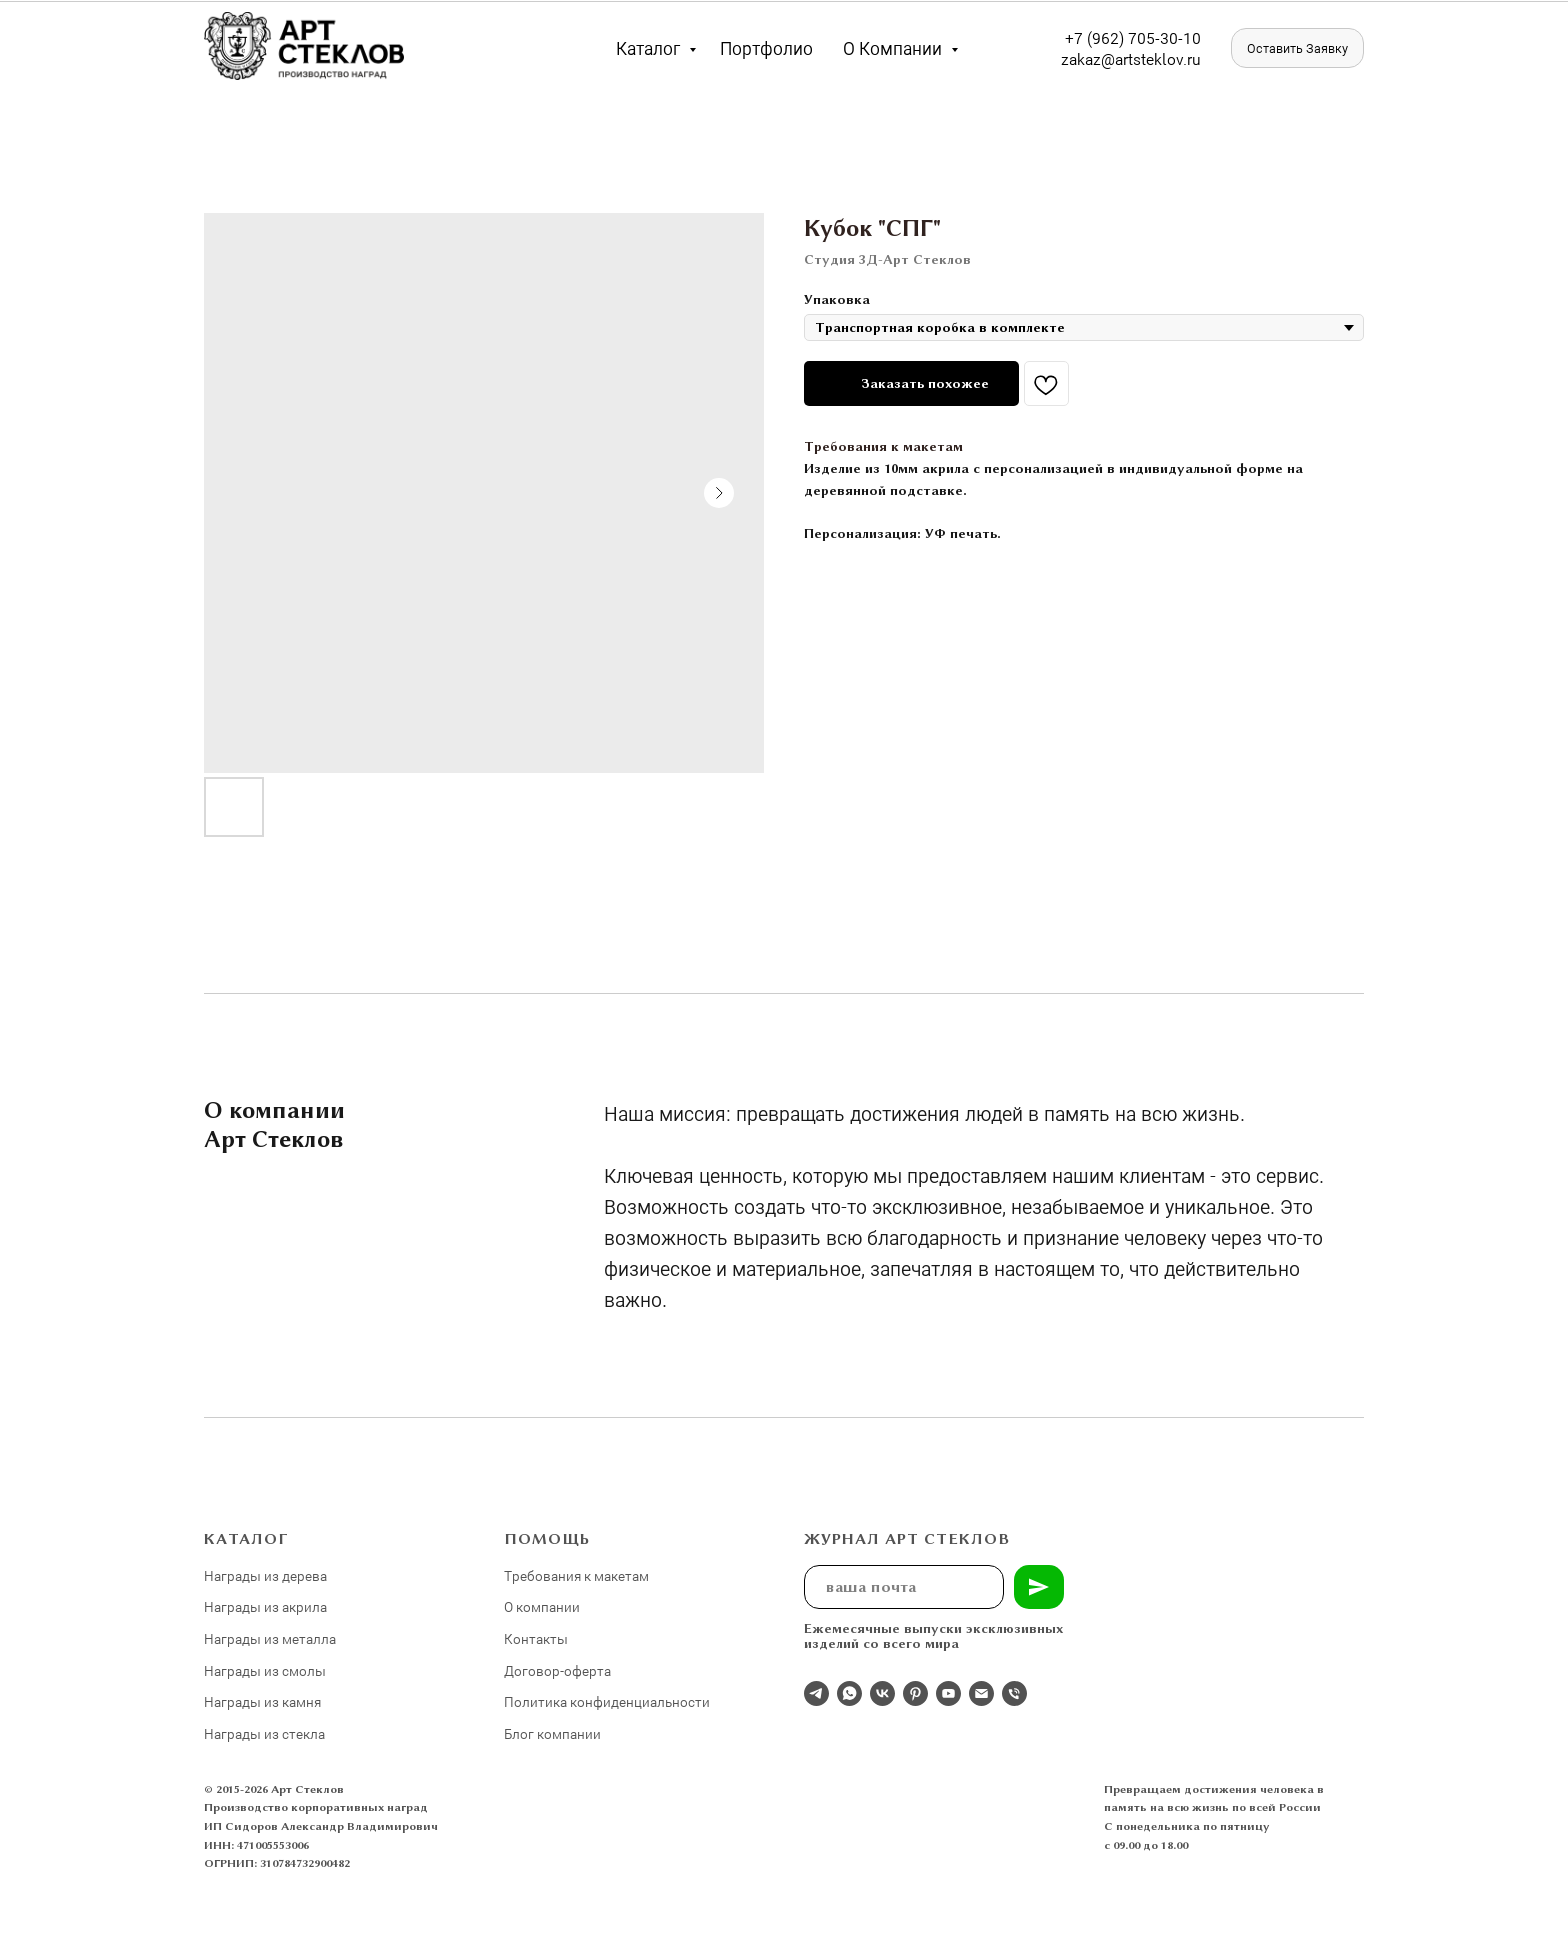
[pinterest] (915, 1693)
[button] (1297, 48)
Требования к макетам (883, 446)
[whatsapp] (849, 1693)
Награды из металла (270, 1638)
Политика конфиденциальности (607, 1701)
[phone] (1014, 1693)
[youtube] (948, 1693)
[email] (981, 1693)
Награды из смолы (265, 1670)
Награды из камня (262, 1701)
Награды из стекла (264, 1733)
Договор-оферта (557, 1670)
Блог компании (552, 1733)
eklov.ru (1173, 58)
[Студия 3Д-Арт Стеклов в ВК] (882, 1693)
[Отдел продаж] (816, 1693)
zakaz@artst (1103, 58)
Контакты (536, 1638)
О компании (894, 48)
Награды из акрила (265, 1606)
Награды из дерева (265, 1575)
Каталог (650, 48)
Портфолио (766, 48)
